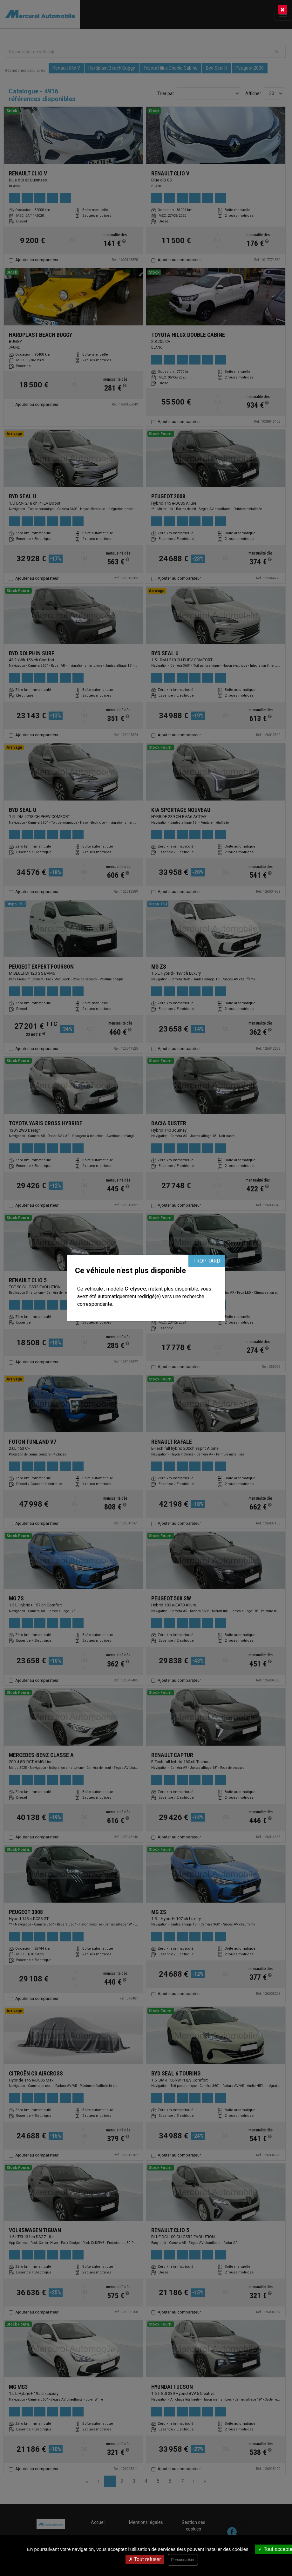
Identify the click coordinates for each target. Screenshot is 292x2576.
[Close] (282, 9)
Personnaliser (182, 2560)
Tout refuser (145, 2559)
